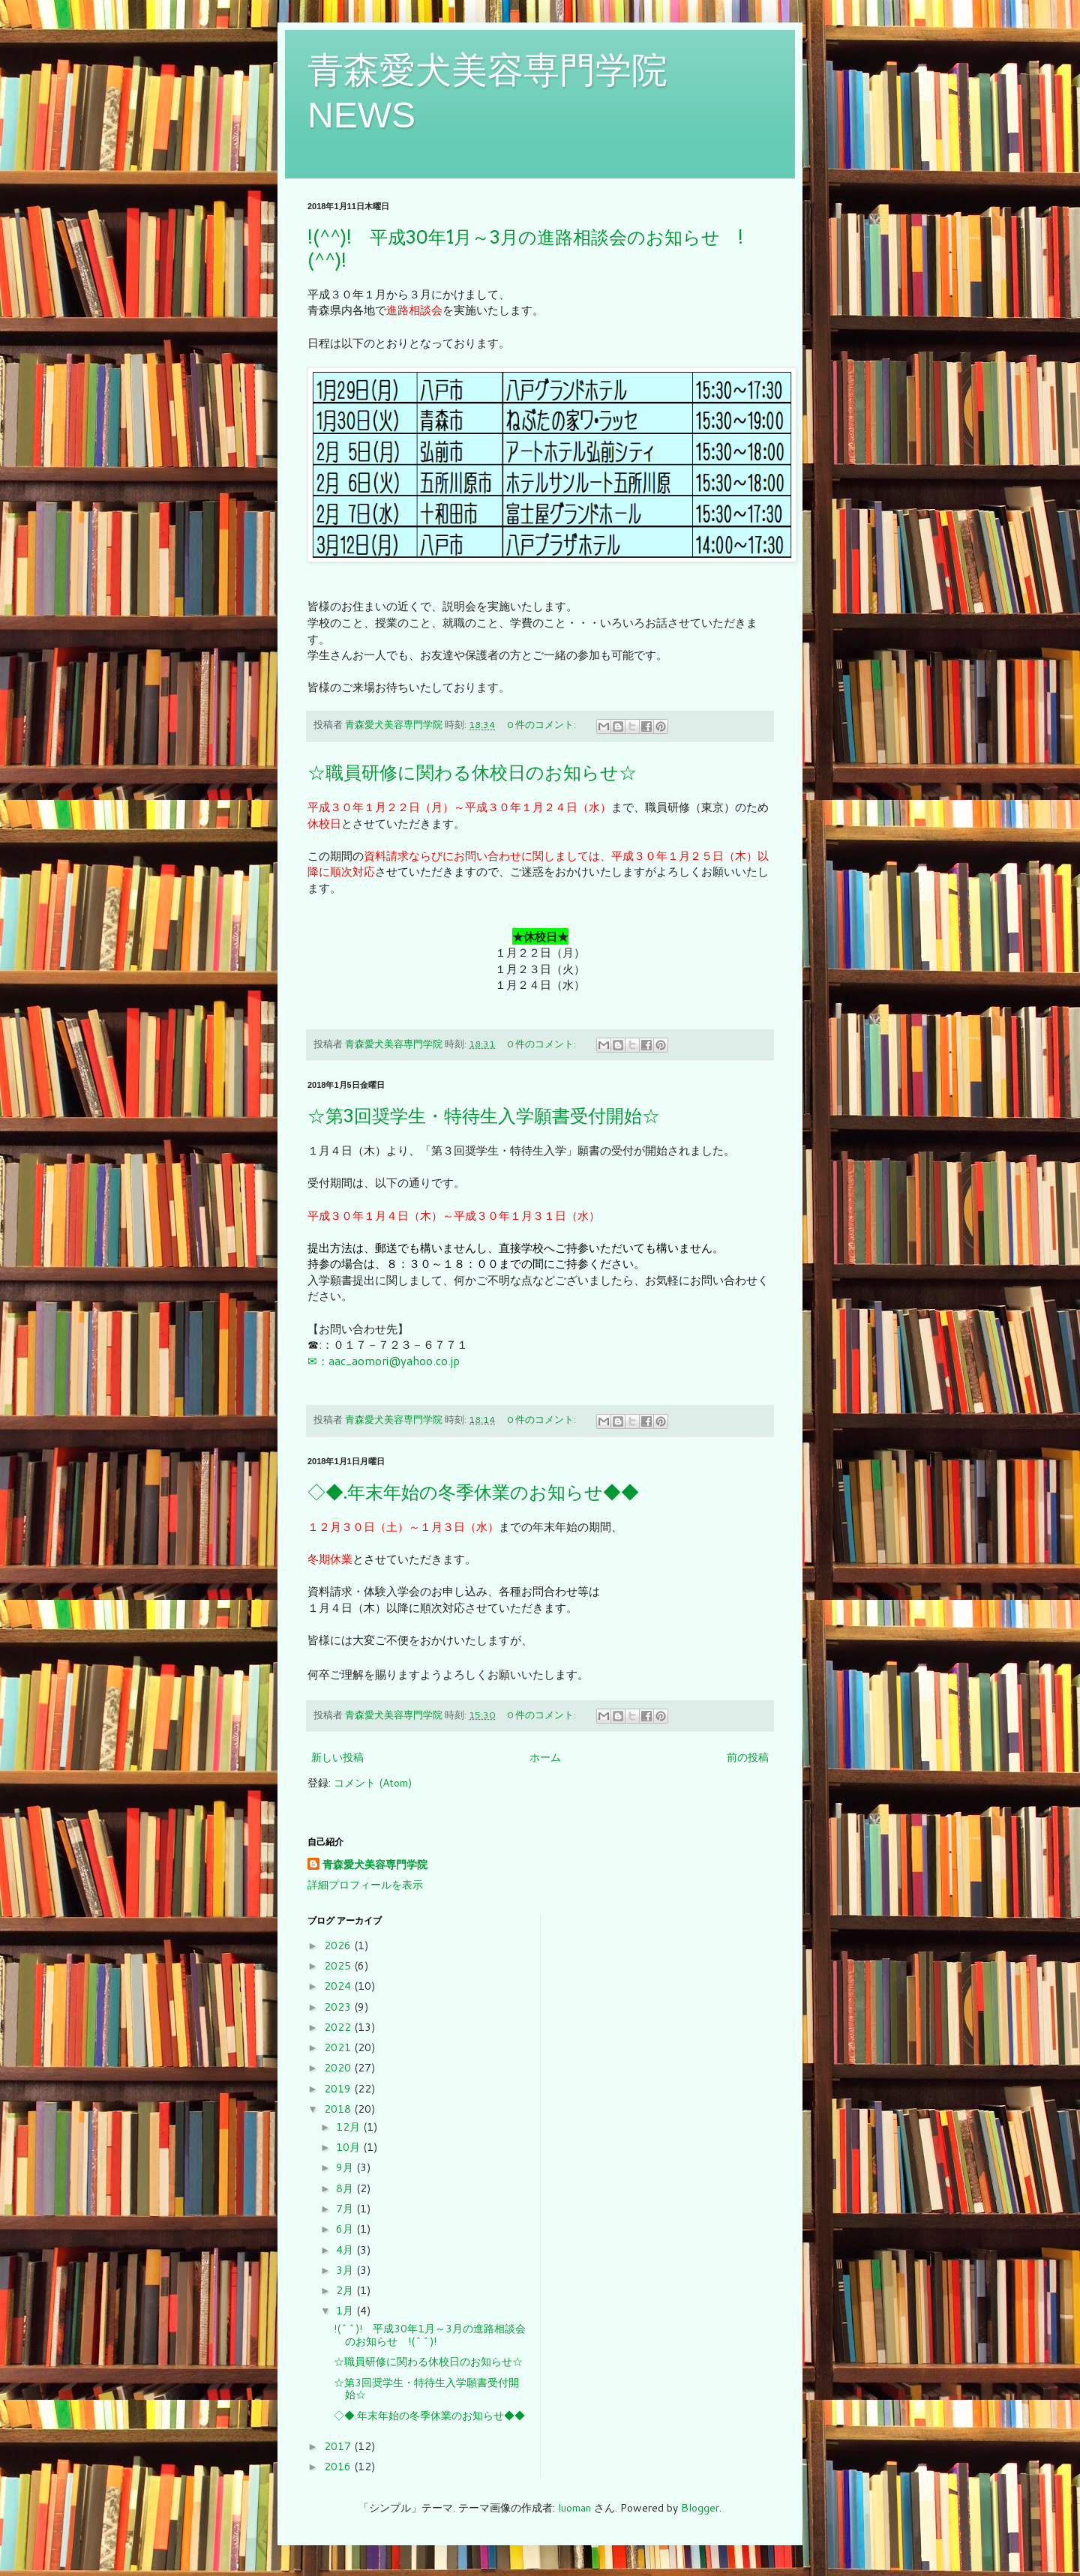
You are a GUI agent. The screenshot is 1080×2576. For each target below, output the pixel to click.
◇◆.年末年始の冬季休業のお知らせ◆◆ (473, 1492)
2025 (339, 1965)
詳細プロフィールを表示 (365, 1884)
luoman (574, 2507)
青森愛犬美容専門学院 (375, 1865)
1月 (346, 2310)
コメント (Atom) (373, 1782)
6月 (346, 2228)
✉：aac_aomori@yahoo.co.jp (384, 1360)
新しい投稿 (337, 1757)
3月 (346, 2270)
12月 (349, 2126)
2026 (339, 1945)
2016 (339, 2466)
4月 (346, 2249)
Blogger (700, 2507)
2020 (339, 2067)
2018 (339, 2108)
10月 (349, 2147)
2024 (339, 1985)
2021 (339, 2047)
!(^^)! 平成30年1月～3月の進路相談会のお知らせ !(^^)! (430, 2335)
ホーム (545, 1757)
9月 (346, 2167)
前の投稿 (748, 1757)
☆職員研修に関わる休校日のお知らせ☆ (472, 772)
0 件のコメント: (542, 724)
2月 (346, 2290)
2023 (339, 2006)
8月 (346, 2188)
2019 (339, 2088)
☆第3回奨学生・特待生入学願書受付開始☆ (484, 1116)
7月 (346, 2208)
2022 (339, 2027)
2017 (339, 2446)
